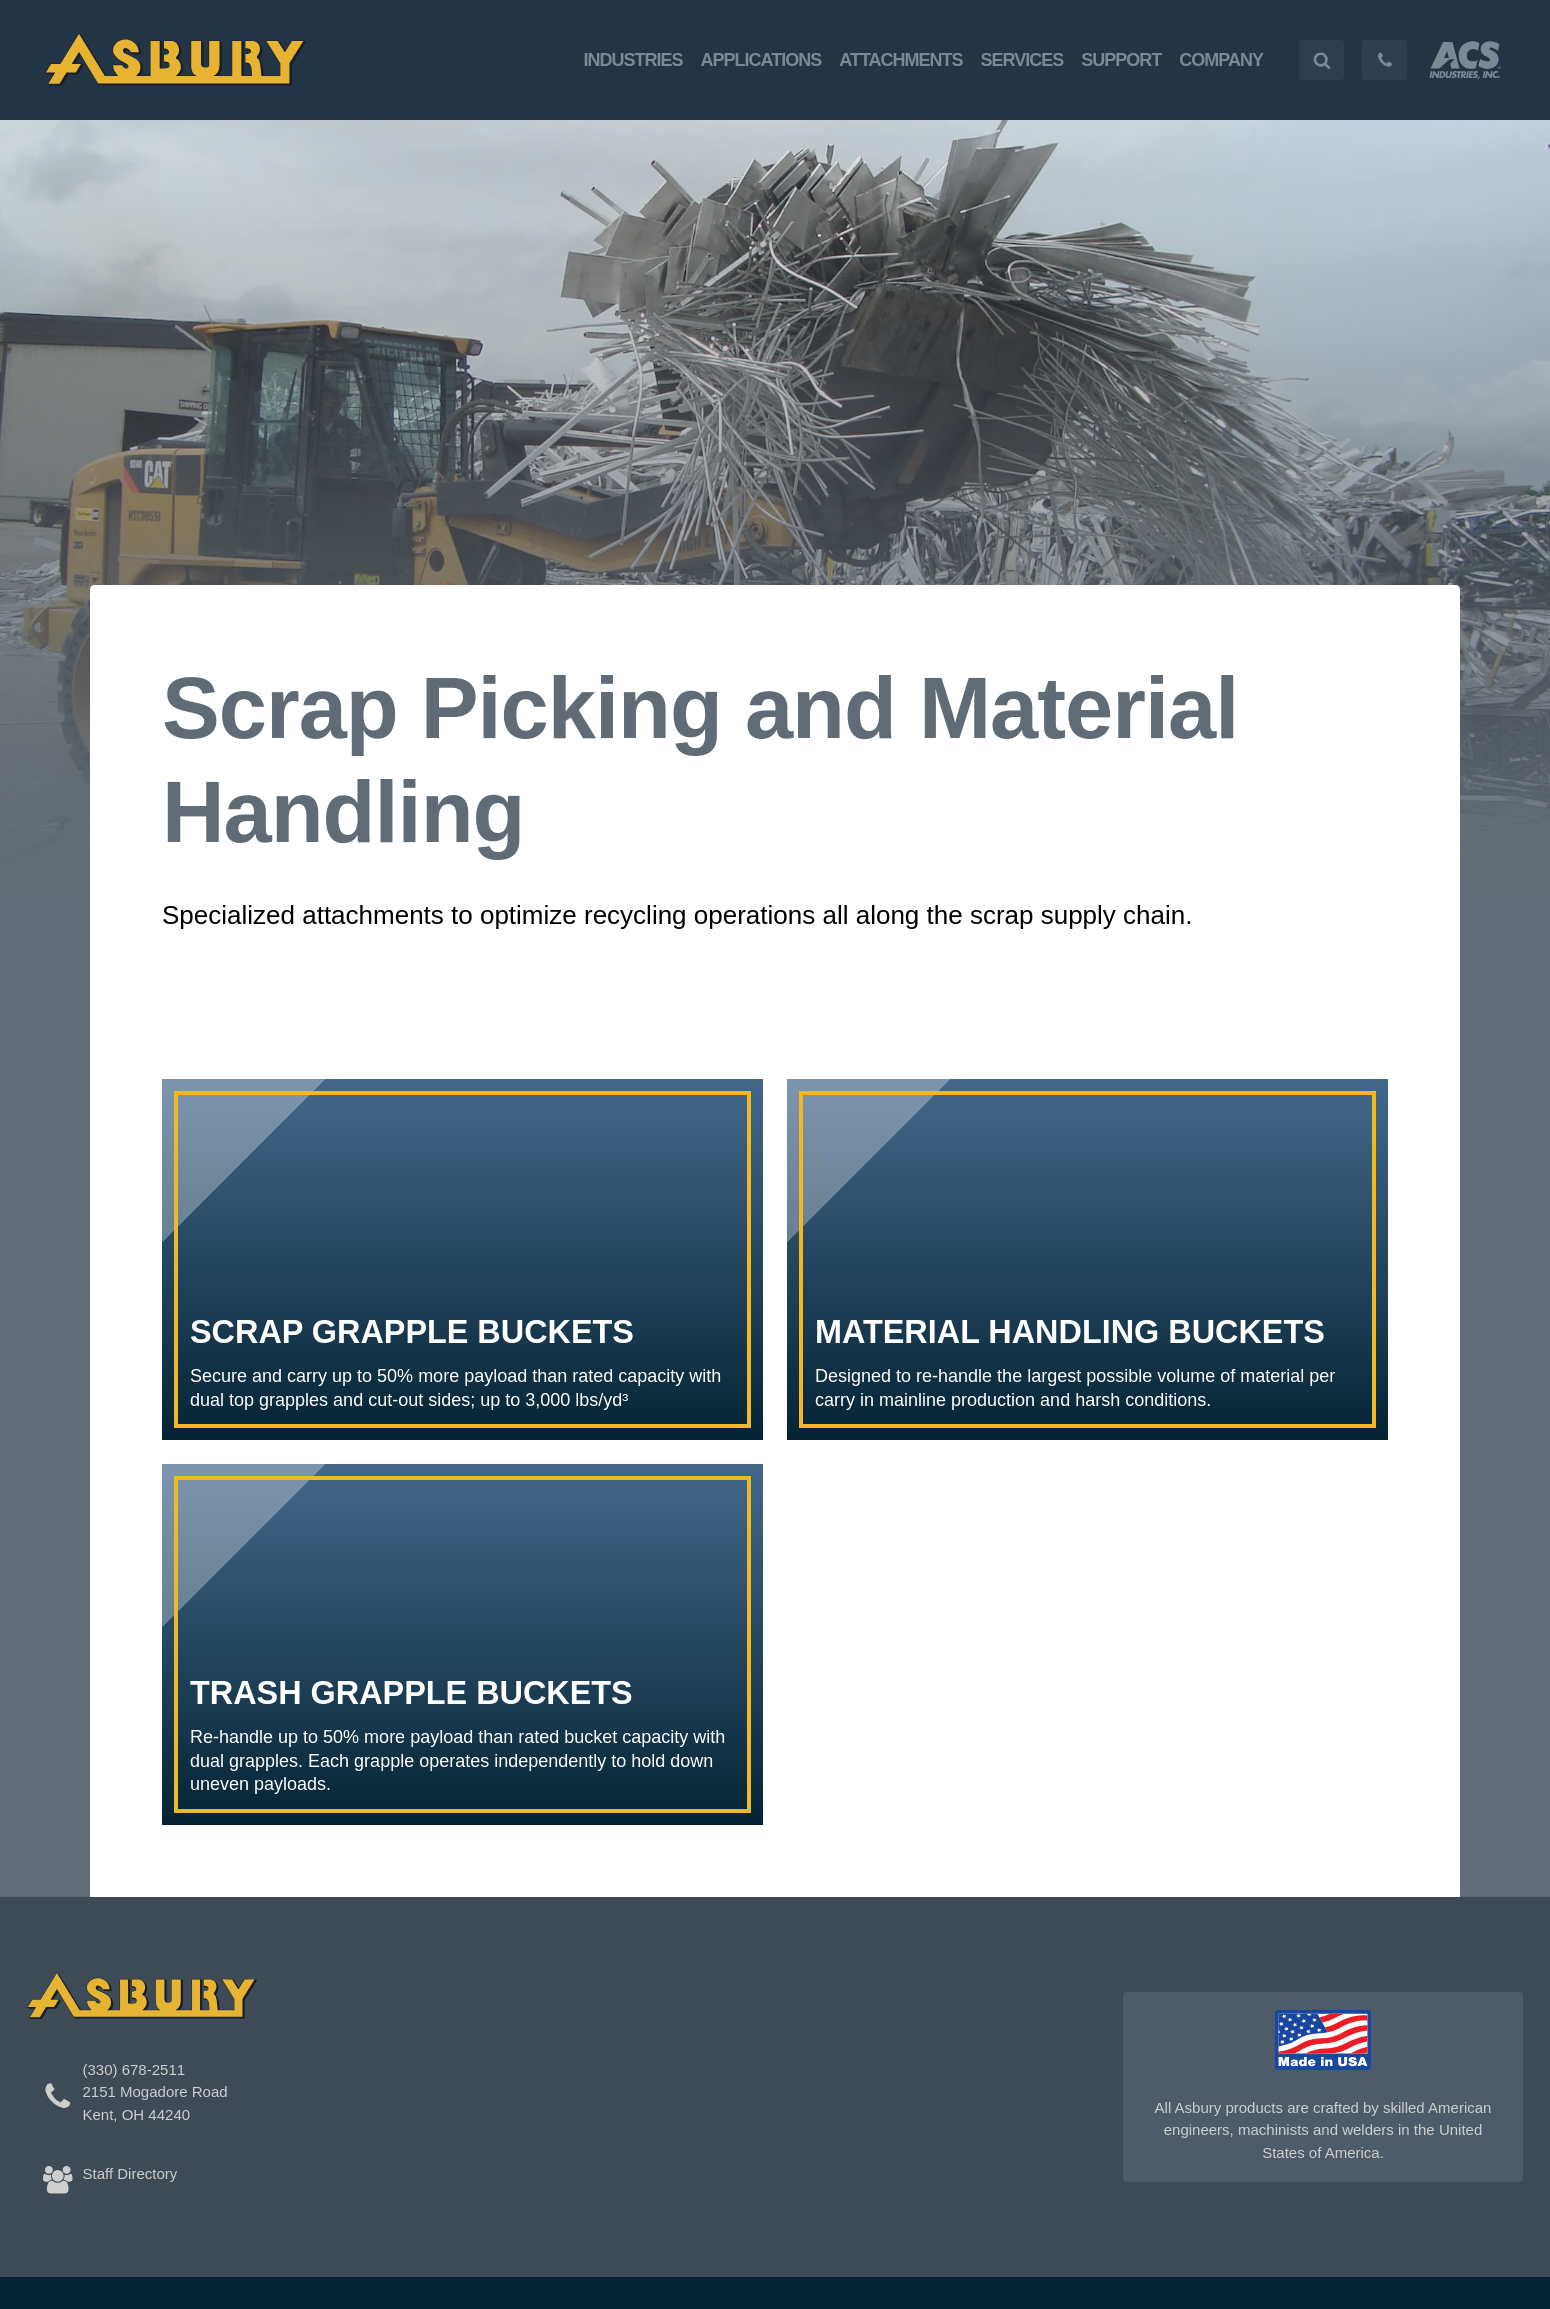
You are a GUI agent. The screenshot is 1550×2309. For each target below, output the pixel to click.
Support (1121, 60)
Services (1022, 60)
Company (1221, 60)
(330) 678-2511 (134, 2069)
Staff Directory (130, 2173)
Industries (633, 60)
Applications (761, 60)
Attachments (900, 60)
